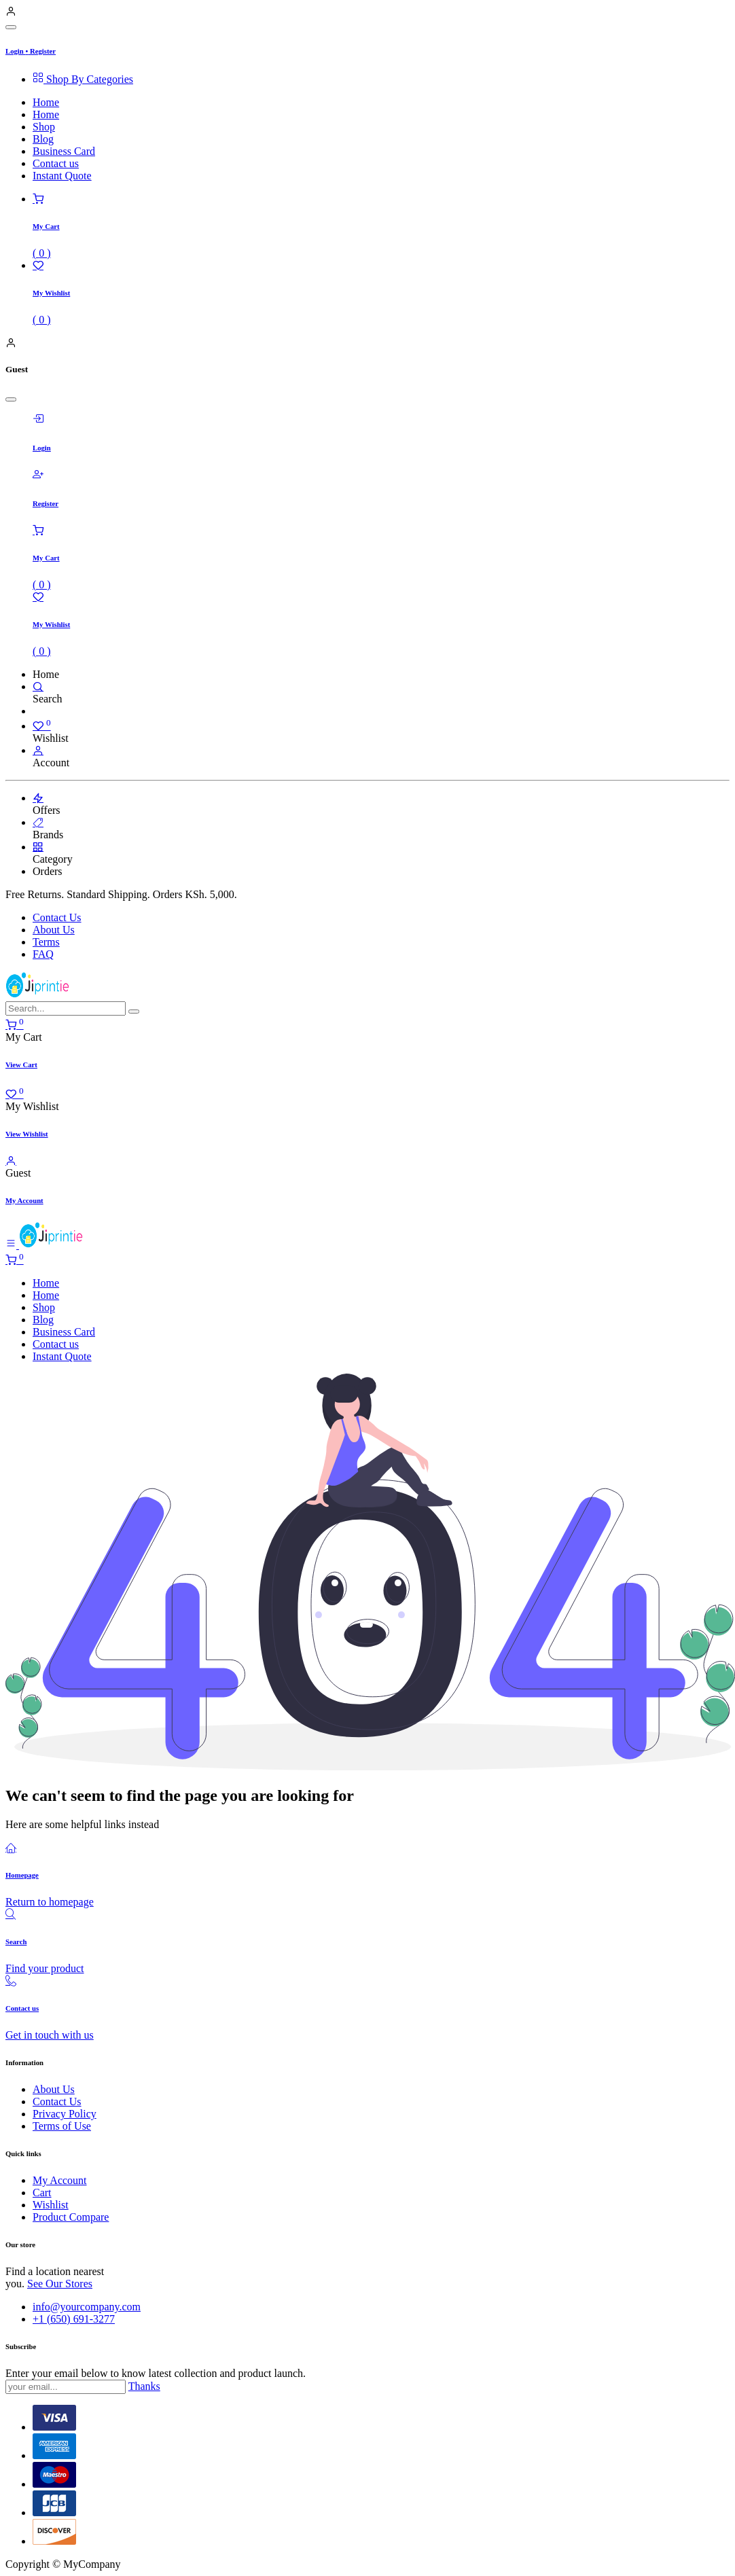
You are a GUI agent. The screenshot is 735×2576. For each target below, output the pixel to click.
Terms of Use (62, 2126)
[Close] (10, 27)
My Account (60, 2180)
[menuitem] (381, 79)
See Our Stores (59, 2283)
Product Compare (71, 2217)
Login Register (30, 51)
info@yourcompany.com (87, 2306)
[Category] (38, 847)
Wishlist (51, 2205)
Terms (46, 942)
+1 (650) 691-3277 (74, 2319)
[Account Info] (38, 750)
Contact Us (57, 917)
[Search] (38, 686)
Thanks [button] (144, 2386)
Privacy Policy (64, 2113)
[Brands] (38, 822)
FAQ (43, 954)
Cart (42, 2192)
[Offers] (38, 798)
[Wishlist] (42, 726)
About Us (54, 929)
